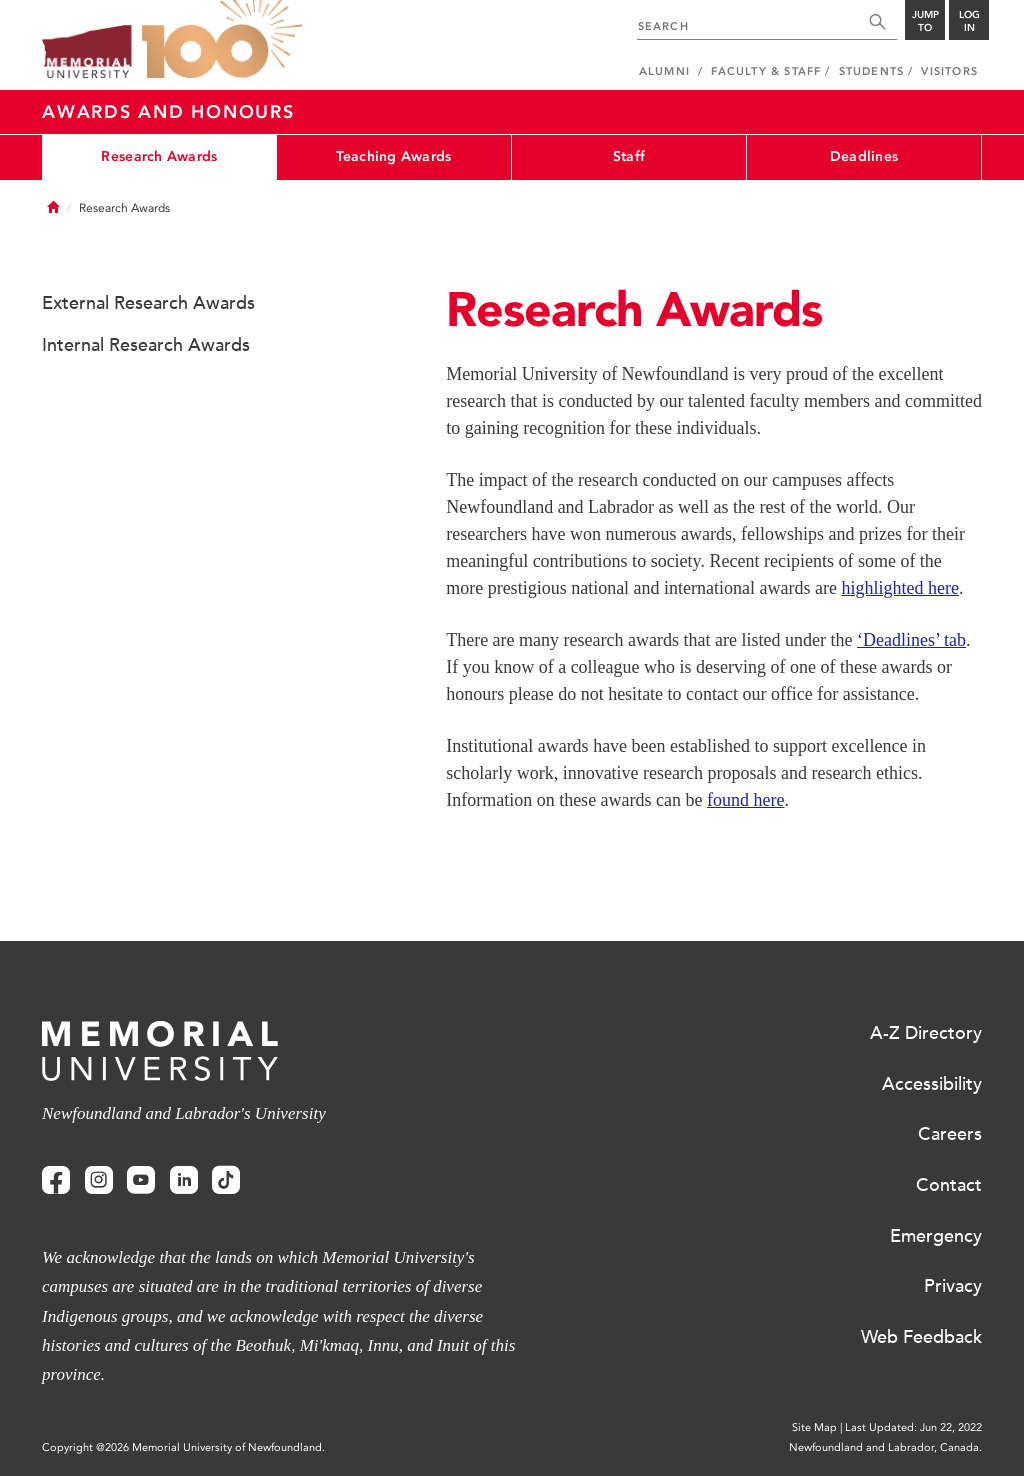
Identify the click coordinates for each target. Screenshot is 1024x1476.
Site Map (814, 1427)
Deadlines (864, 156)
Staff (629, 156)
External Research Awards (148, 303)
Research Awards (159, 156)
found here (745, 800)
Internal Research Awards (146, 345)
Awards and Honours (168, 112)
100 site (222, 40)
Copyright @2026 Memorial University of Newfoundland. (183, 1447)
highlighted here (900, 588)
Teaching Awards (393, 156)
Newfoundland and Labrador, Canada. (885, 1447)
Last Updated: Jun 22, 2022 (913, 1427)
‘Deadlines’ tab (911, 640)
